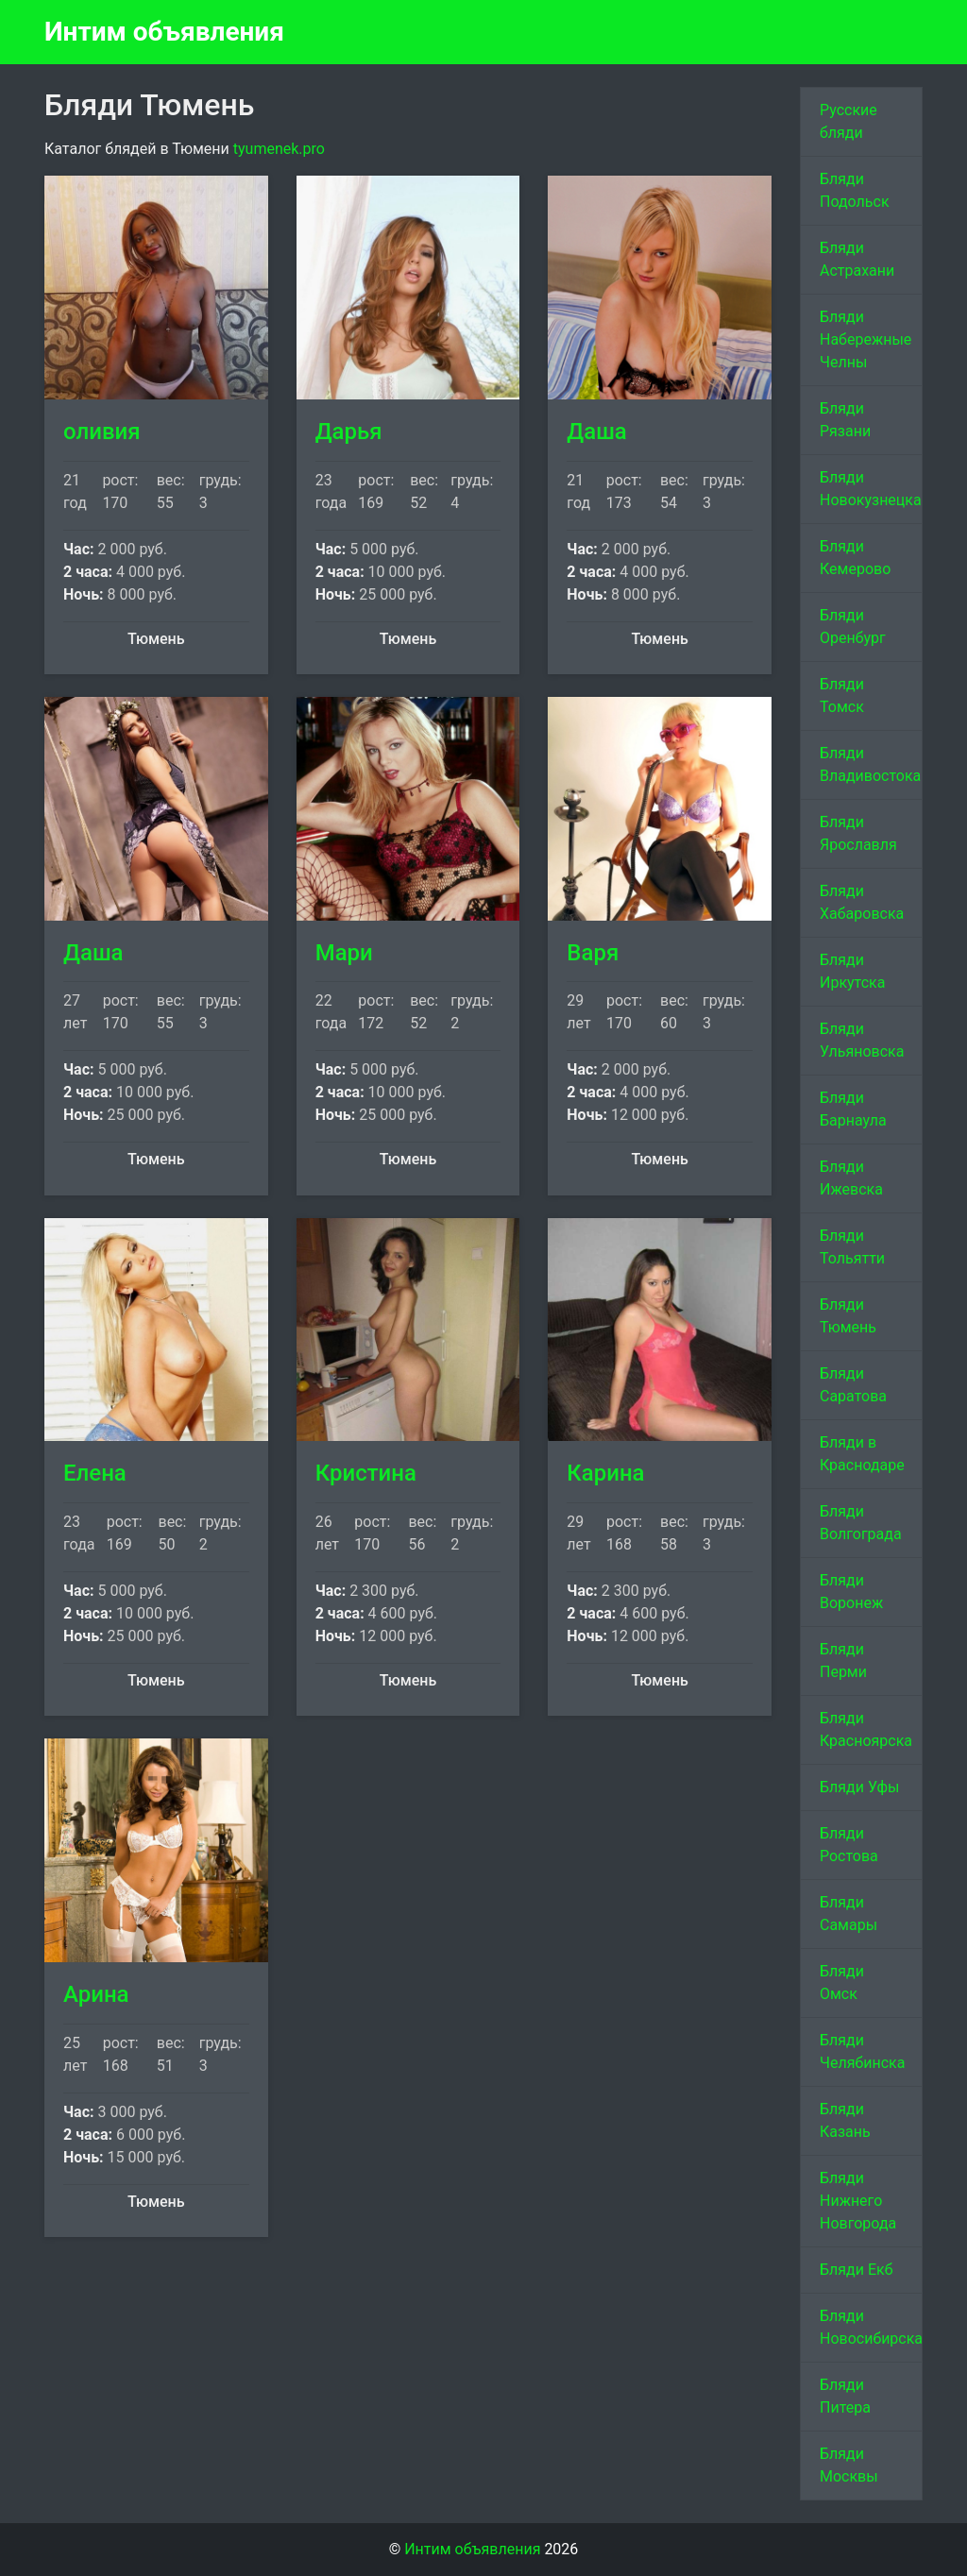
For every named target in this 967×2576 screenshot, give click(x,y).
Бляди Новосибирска (871, 2327)
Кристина (365, 1473)
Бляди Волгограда (861, 1522)
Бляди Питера (845, 2396)
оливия (102, 431)
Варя (593, 953)
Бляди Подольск (855, 190)
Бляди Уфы (860, 1787)
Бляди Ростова (849, 1844)
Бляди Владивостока (870, 764)
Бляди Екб (856, 2270)
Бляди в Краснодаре (862, 1453)
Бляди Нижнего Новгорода (858, 2200)
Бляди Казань (845, 2120)
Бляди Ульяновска (862, 1040)
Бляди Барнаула (853, 1109)
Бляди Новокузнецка (871, 488)
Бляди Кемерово (855, 557)
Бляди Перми (843, 1660)
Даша (597, 431)
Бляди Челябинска (862, 2051)
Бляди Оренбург (853, 626)
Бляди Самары (848, 1913)
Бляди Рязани (845, 419)
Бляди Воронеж (851, 1591)
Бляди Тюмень (848, 1316)
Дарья (348, 431)
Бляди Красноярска (866, 1729)
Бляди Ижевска (851, 1178)
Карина (605, 1473)
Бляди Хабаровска (862, 902)
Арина (96, 1994)
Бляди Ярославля (858, 833)
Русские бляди (848, 121)
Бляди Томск (842, 695)
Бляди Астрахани (857, 259)
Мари (344, 953)
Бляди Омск (842, 1982)
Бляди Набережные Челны (865, 339)
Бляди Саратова (853, 1384)
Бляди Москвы (849, 2465)
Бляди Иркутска (852, 971)
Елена (95, 1473)
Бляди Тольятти (852, 1247)
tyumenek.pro (279, 149)
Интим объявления (164, 31)
